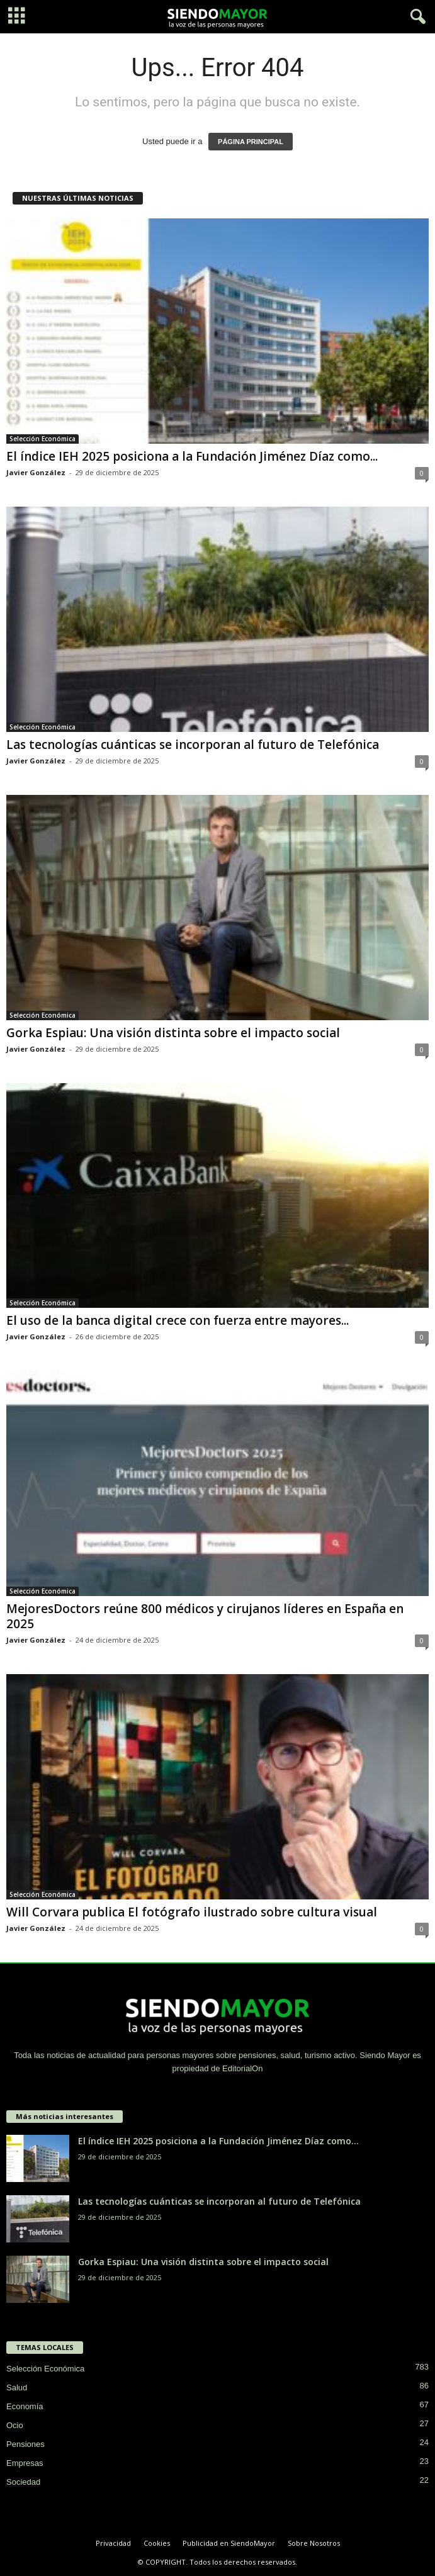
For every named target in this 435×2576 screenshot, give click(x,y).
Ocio (14, 2425)
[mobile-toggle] (16, 16)
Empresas (24, 2463)
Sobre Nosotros (314, 2543)
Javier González (35, 472)
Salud (16, 2387)
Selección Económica (42, 438)
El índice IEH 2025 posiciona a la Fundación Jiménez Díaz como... (192, 456)
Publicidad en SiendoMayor (229, 2543)
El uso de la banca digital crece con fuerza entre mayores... (177, 1320)
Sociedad (23, 2482)
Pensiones (25, 2444)
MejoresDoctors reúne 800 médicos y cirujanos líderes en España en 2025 (205, 1616)
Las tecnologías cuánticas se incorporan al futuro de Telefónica (192, 744)
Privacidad (113, 2543)
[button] (415, 17)
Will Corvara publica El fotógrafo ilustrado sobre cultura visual (191, 1912)
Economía (24, 2406)
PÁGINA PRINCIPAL (250, 141)
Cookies (157, 2543)
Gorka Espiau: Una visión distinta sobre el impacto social (173, 1033)
